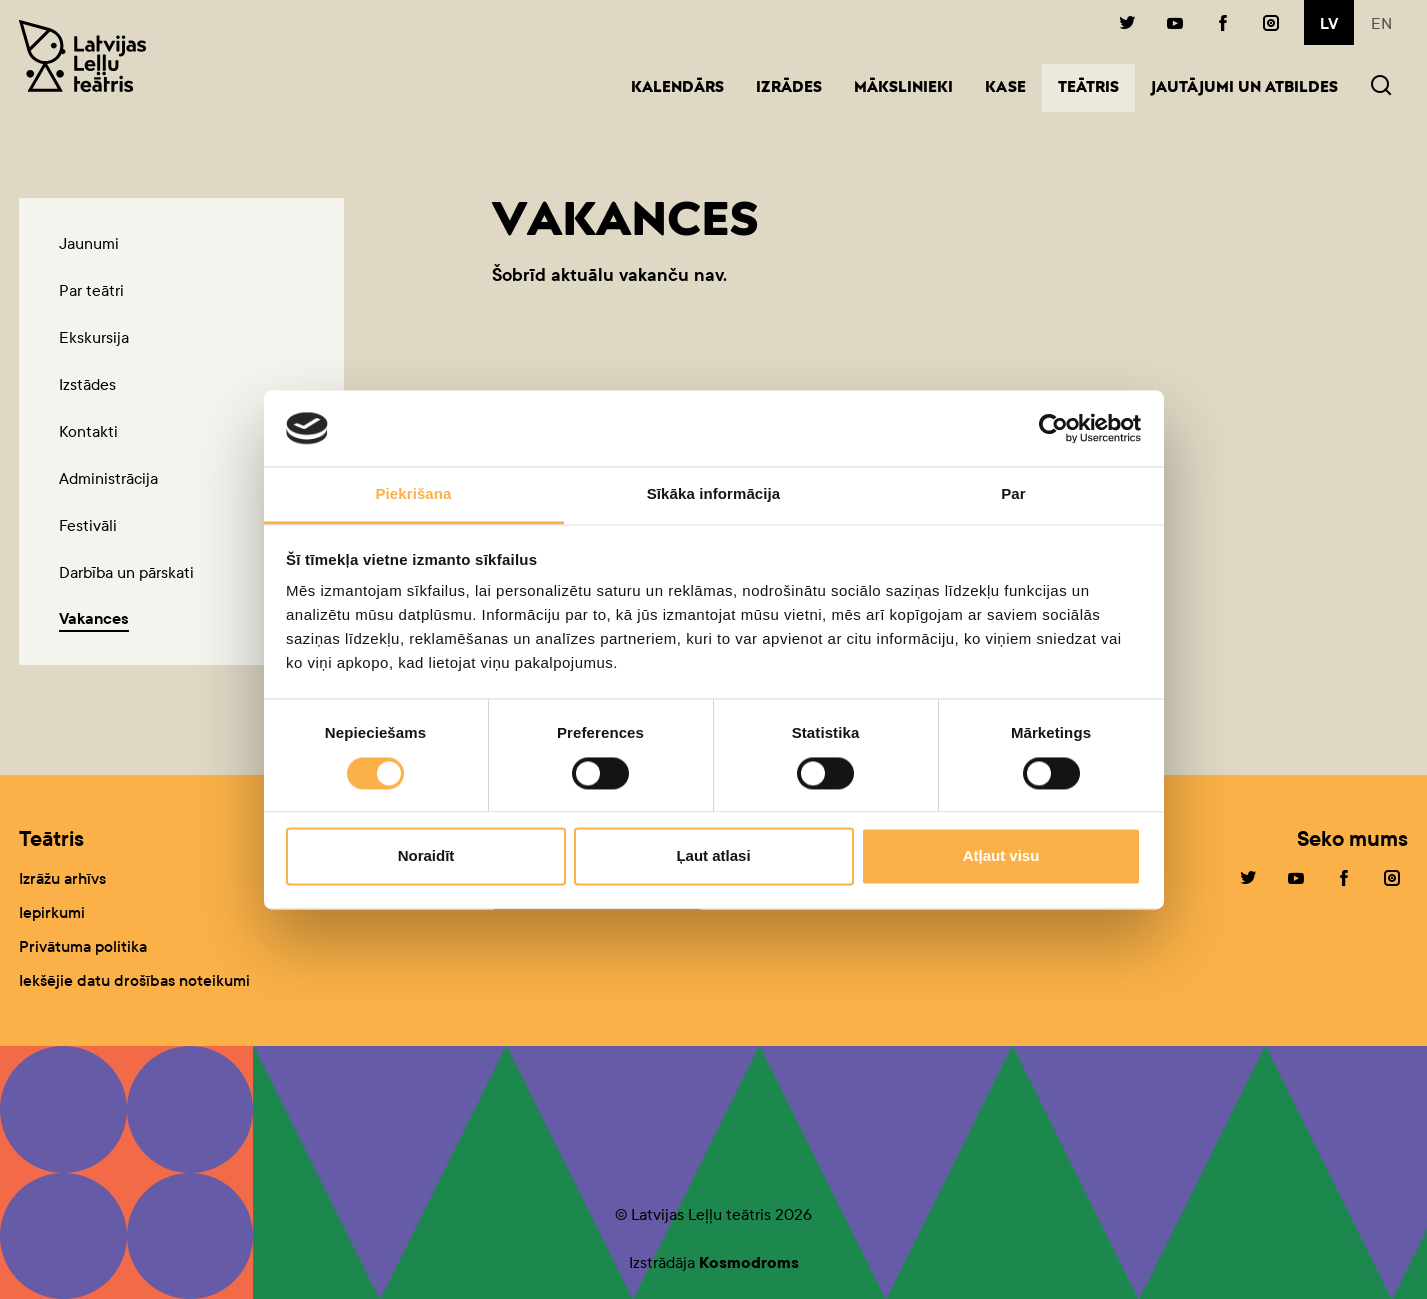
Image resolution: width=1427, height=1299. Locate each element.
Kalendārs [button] (677, 88)
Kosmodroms (749, 1262)
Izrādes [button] (789, 88)
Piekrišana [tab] (413, 494)
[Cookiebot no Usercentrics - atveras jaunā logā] (1053, 428)
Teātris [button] (1096, 86)
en (1381, 23)
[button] (1381, 87)
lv (1329, 24)
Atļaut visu (1001, 856)
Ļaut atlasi (713, 856)
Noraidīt (426, 856)
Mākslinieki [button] (903, 88)
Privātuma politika (83, 946)
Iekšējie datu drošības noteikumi (134, 980)
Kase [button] (1005, 88)
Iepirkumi (52, 912)
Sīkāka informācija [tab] (714, 494)
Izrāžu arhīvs (62, 878)
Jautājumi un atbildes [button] (1244, 88)
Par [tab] (1013, 494)
